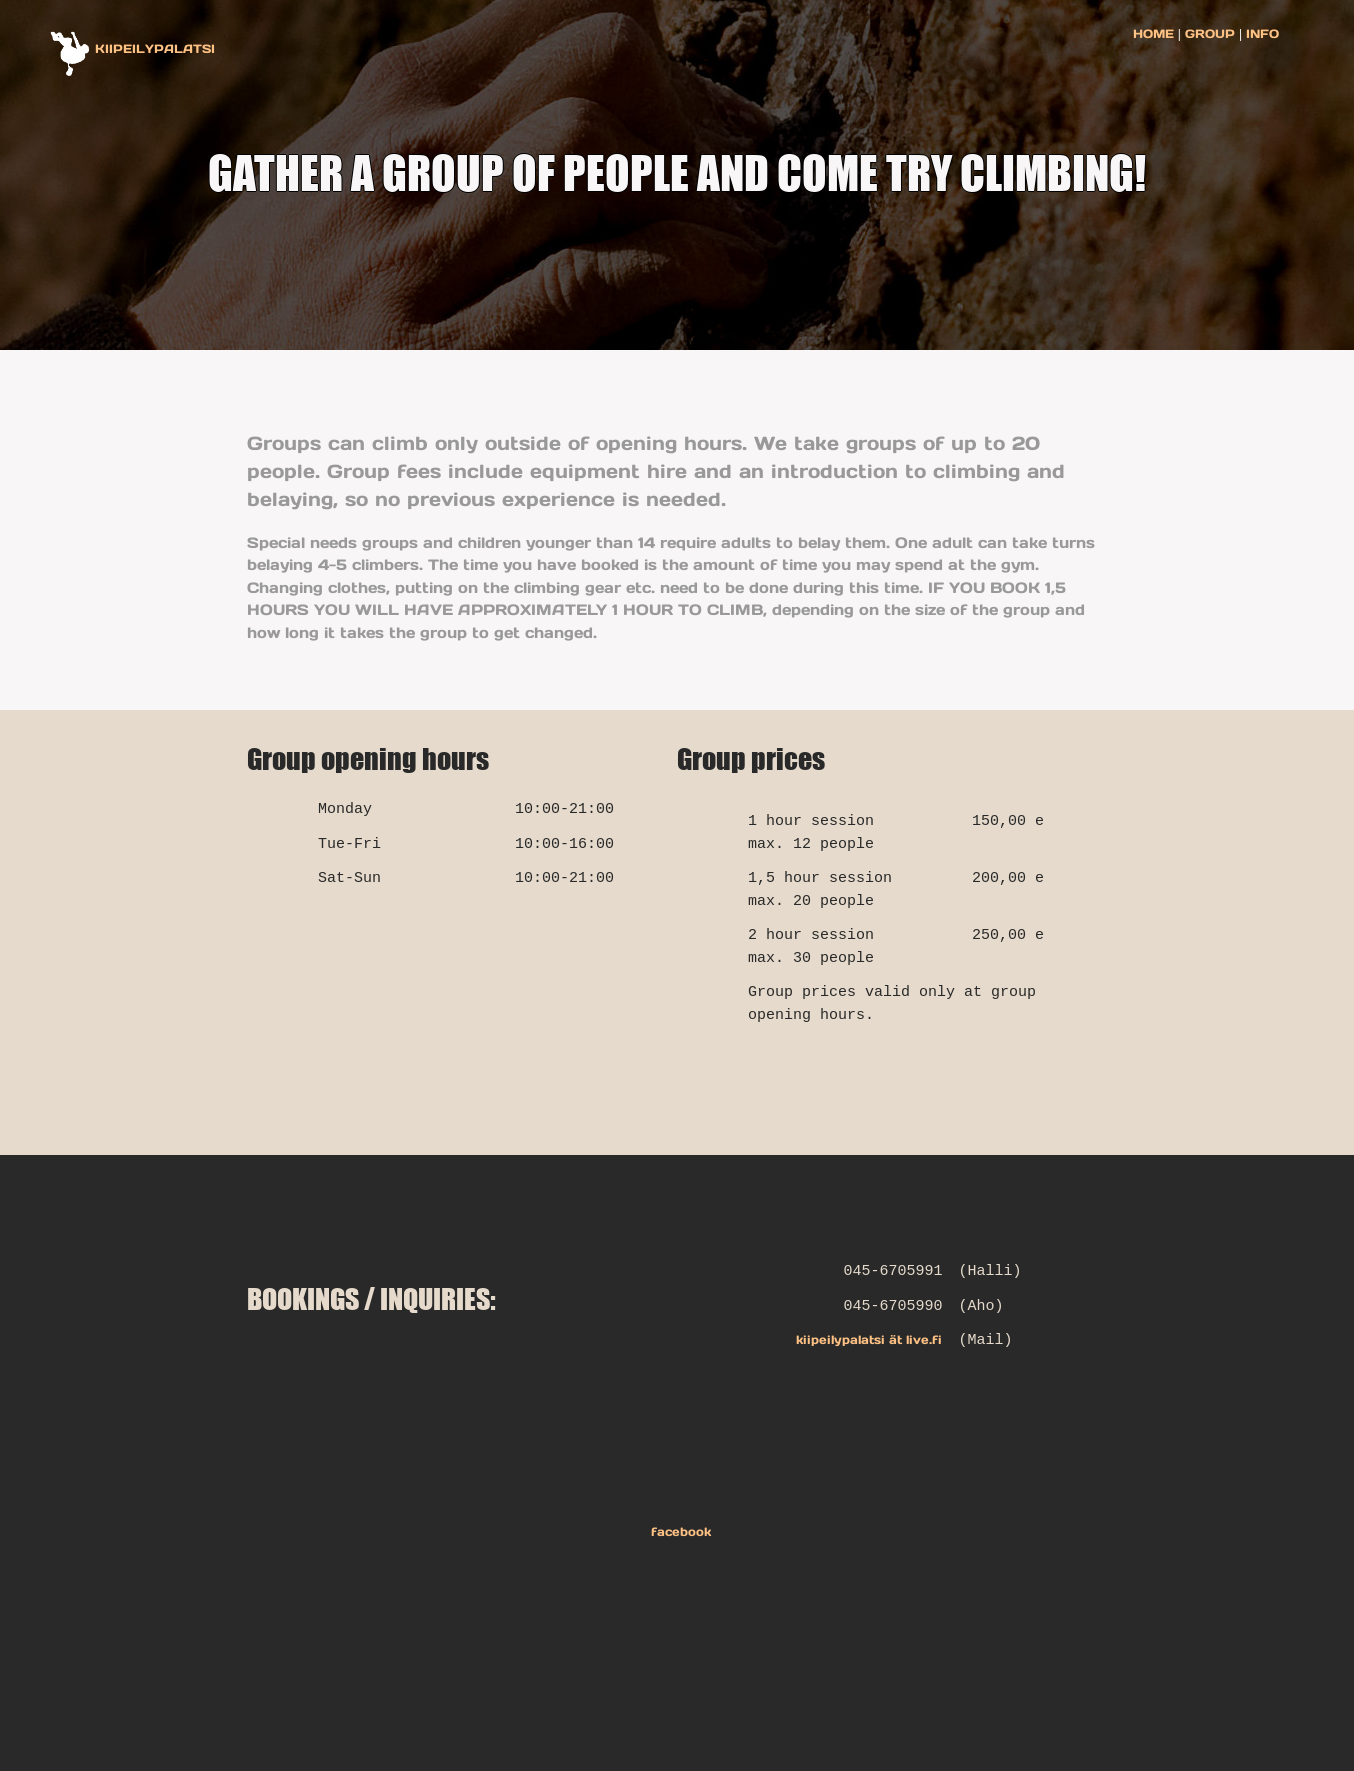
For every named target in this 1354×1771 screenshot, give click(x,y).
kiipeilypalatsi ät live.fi (869, 1339)
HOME (1155, 33)
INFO (1260, 33)
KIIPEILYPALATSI (155, 48)
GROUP (1210, 33)
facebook (677, 1531)
